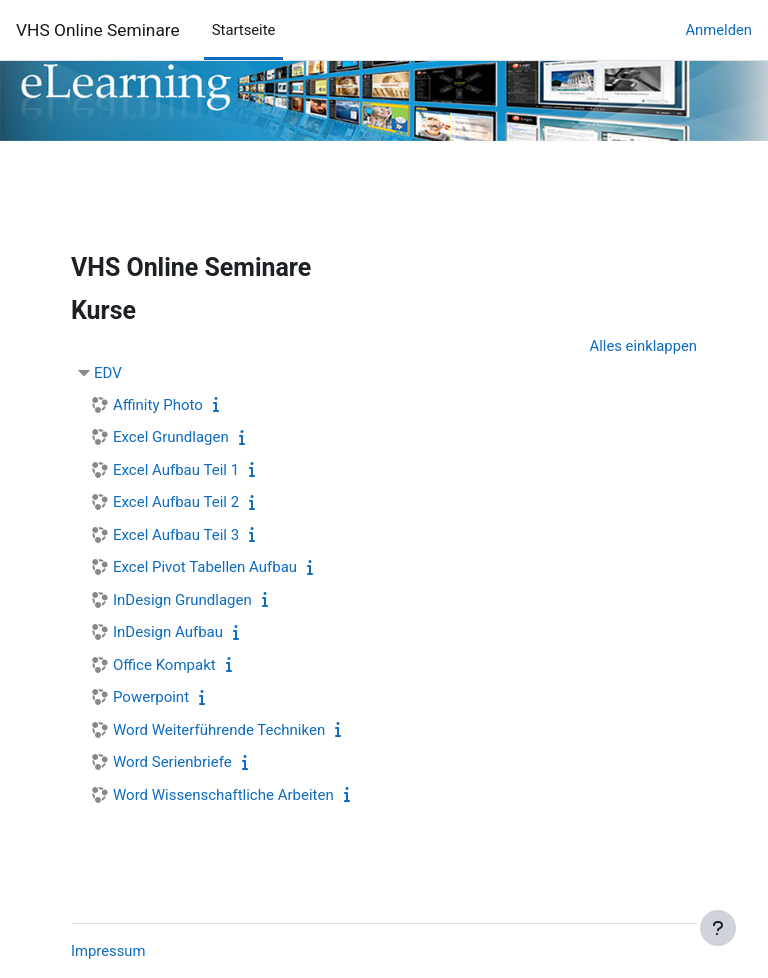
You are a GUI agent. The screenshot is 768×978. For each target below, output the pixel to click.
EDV (108, 373)
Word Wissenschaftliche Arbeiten (223, 795)
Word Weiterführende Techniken (219, 730)
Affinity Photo (158, 405)
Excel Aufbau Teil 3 (176, 535)
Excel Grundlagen (171, 437)
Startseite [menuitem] (244, 30)
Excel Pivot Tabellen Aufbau (205, 567)
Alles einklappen (643, 346)
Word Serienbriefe (172, 762)
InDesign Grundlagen (182, 600)
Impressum (108, 951)
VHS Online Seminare (98, 30)
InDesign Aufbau (168, 632)
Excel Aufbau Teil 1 (176, 470)
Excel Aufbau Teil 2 (176, 502)
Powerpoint (151, 697)
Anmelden (718, 30)
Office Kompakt (164, 665)
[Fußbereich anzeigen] (718, 928)
